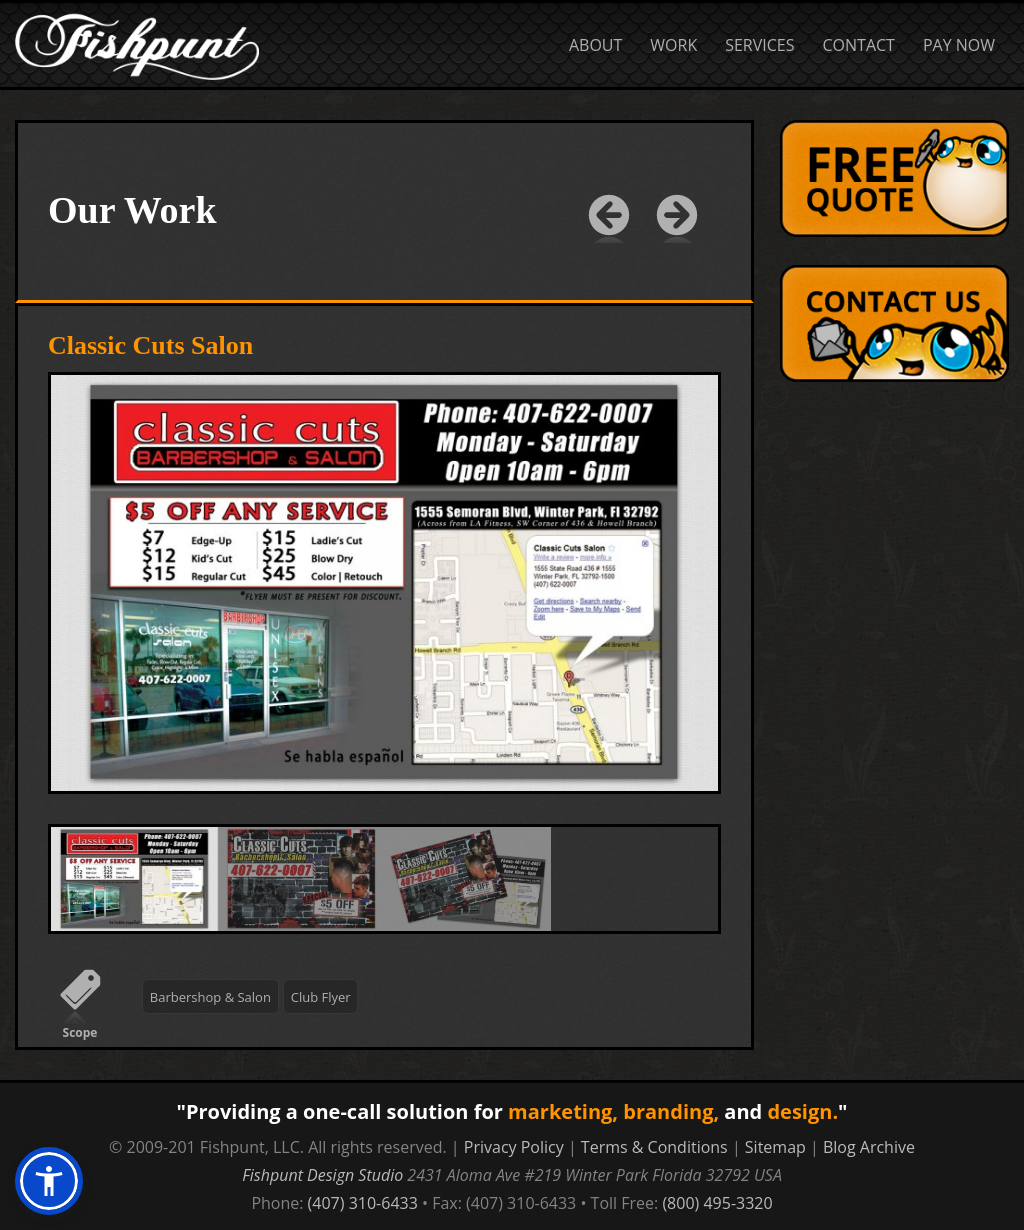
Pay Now (959, 45)
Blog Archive (869, 1147)
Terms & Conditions (654, 1147)
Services (759, 45)
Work (673, 45)
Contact (859, 45)
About (595, 45)
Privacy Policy (514, 1147)
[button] (49, 1181)
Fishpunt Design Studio (322, 1175)
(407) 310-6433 (363, 1203)
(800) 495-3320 (717, 1203)
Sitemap (775, 1147)
